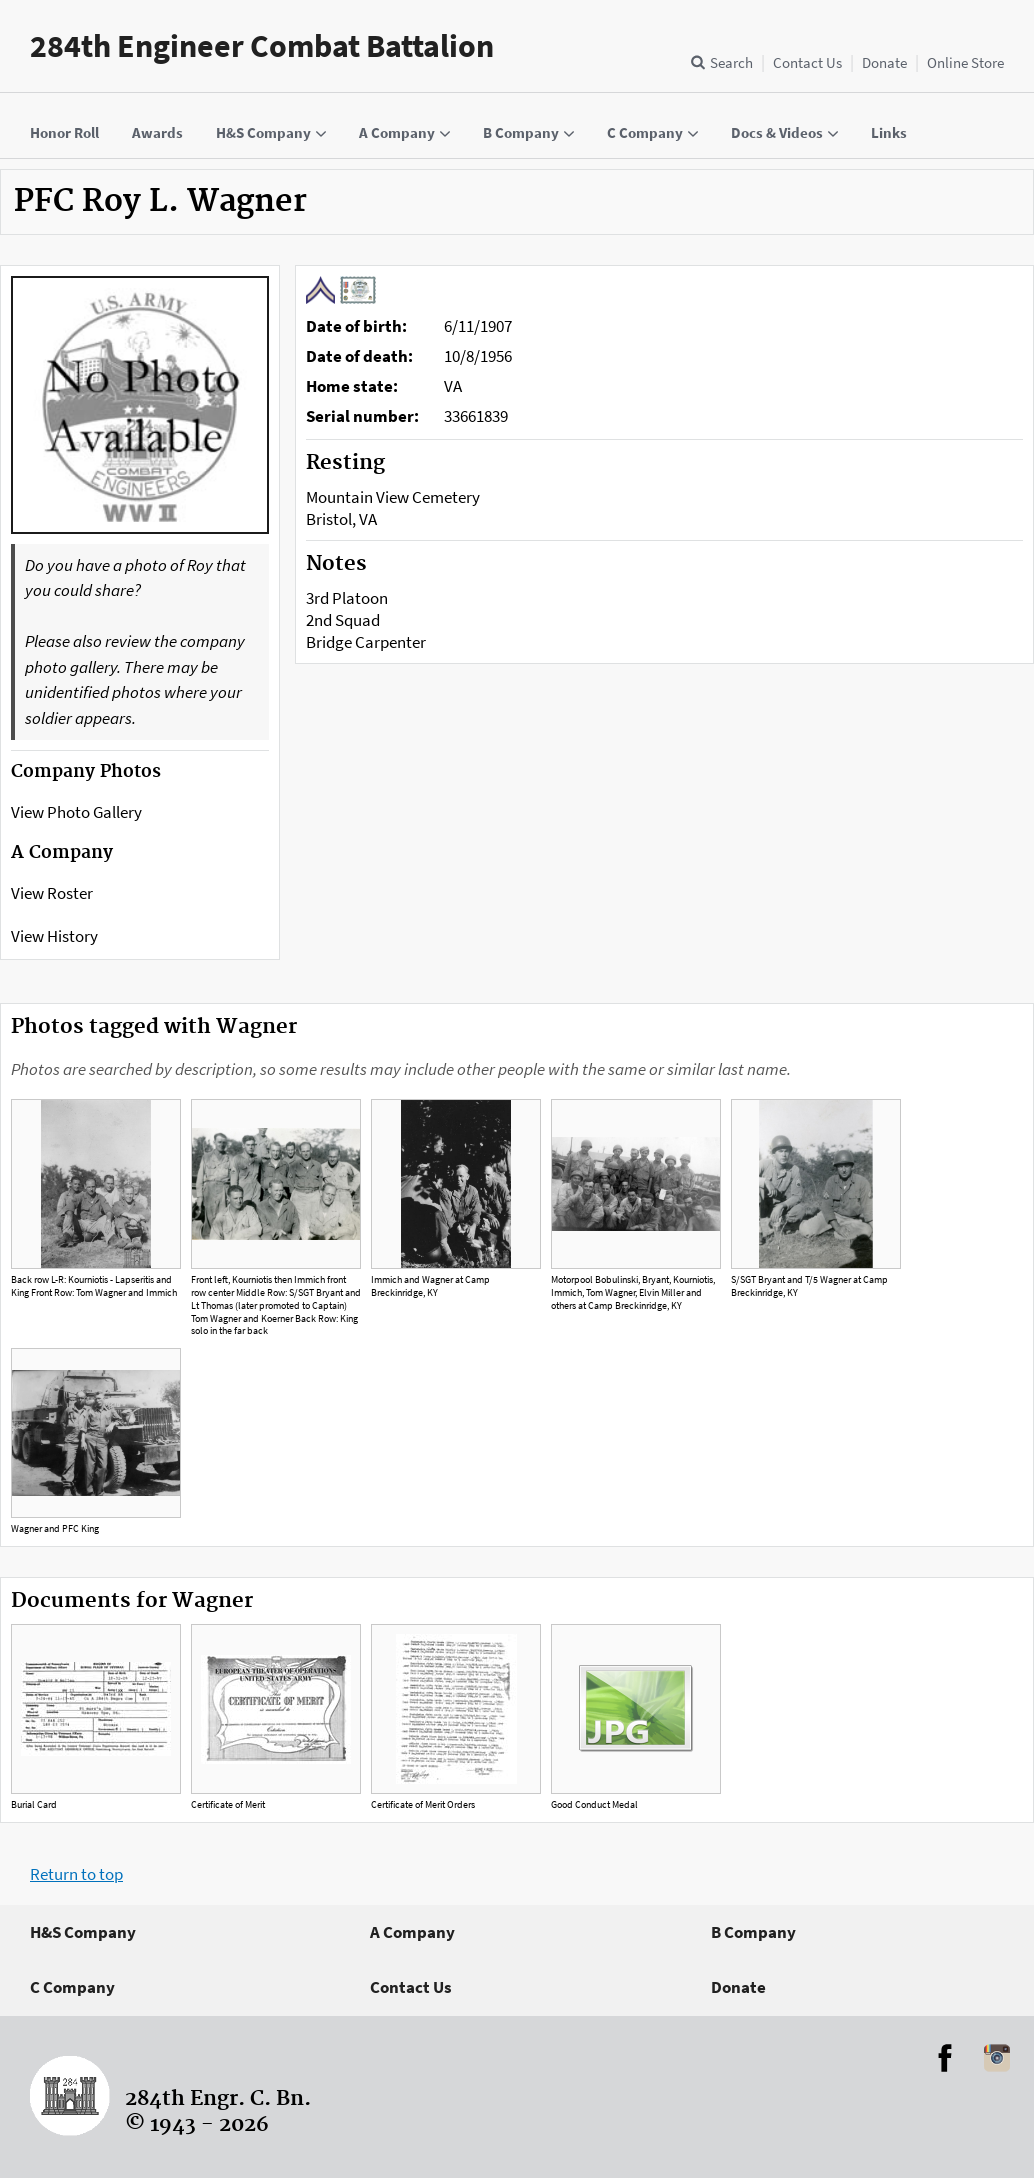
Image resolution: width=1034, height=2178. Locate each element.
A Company (412, 1932)
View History (54, 936)
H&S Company (83, 1932)
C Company (72, 1987)
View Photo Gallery (76, 812)
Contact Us (807, 62)
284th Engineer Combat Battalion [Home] (262, 46)
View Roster (52, 893)
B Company (753, 1932)
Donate (884, 62)
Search (731, 62)
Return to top (76, 1874)
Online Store (965, 62)
